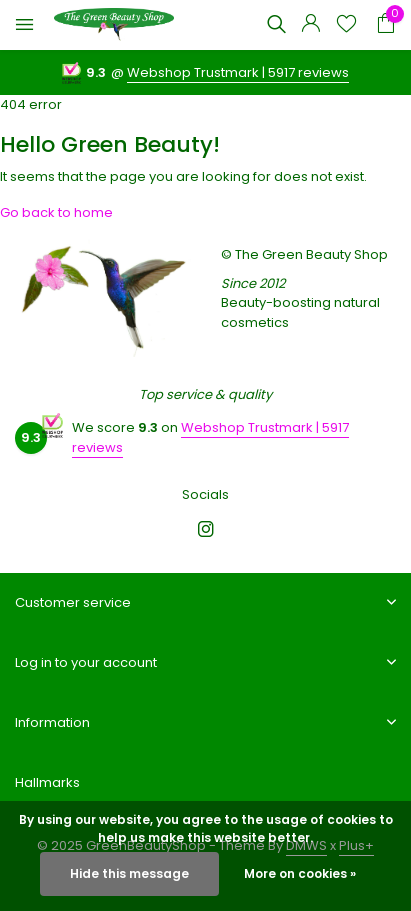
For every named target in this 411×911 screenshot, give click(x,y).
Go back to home (56, 212)
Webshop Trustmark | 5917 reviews (238, 72)
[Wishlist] (346, 25)
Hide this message (129, 873)
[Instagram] (206, 531)
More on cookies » (300, 873)
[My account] (310, 25)
